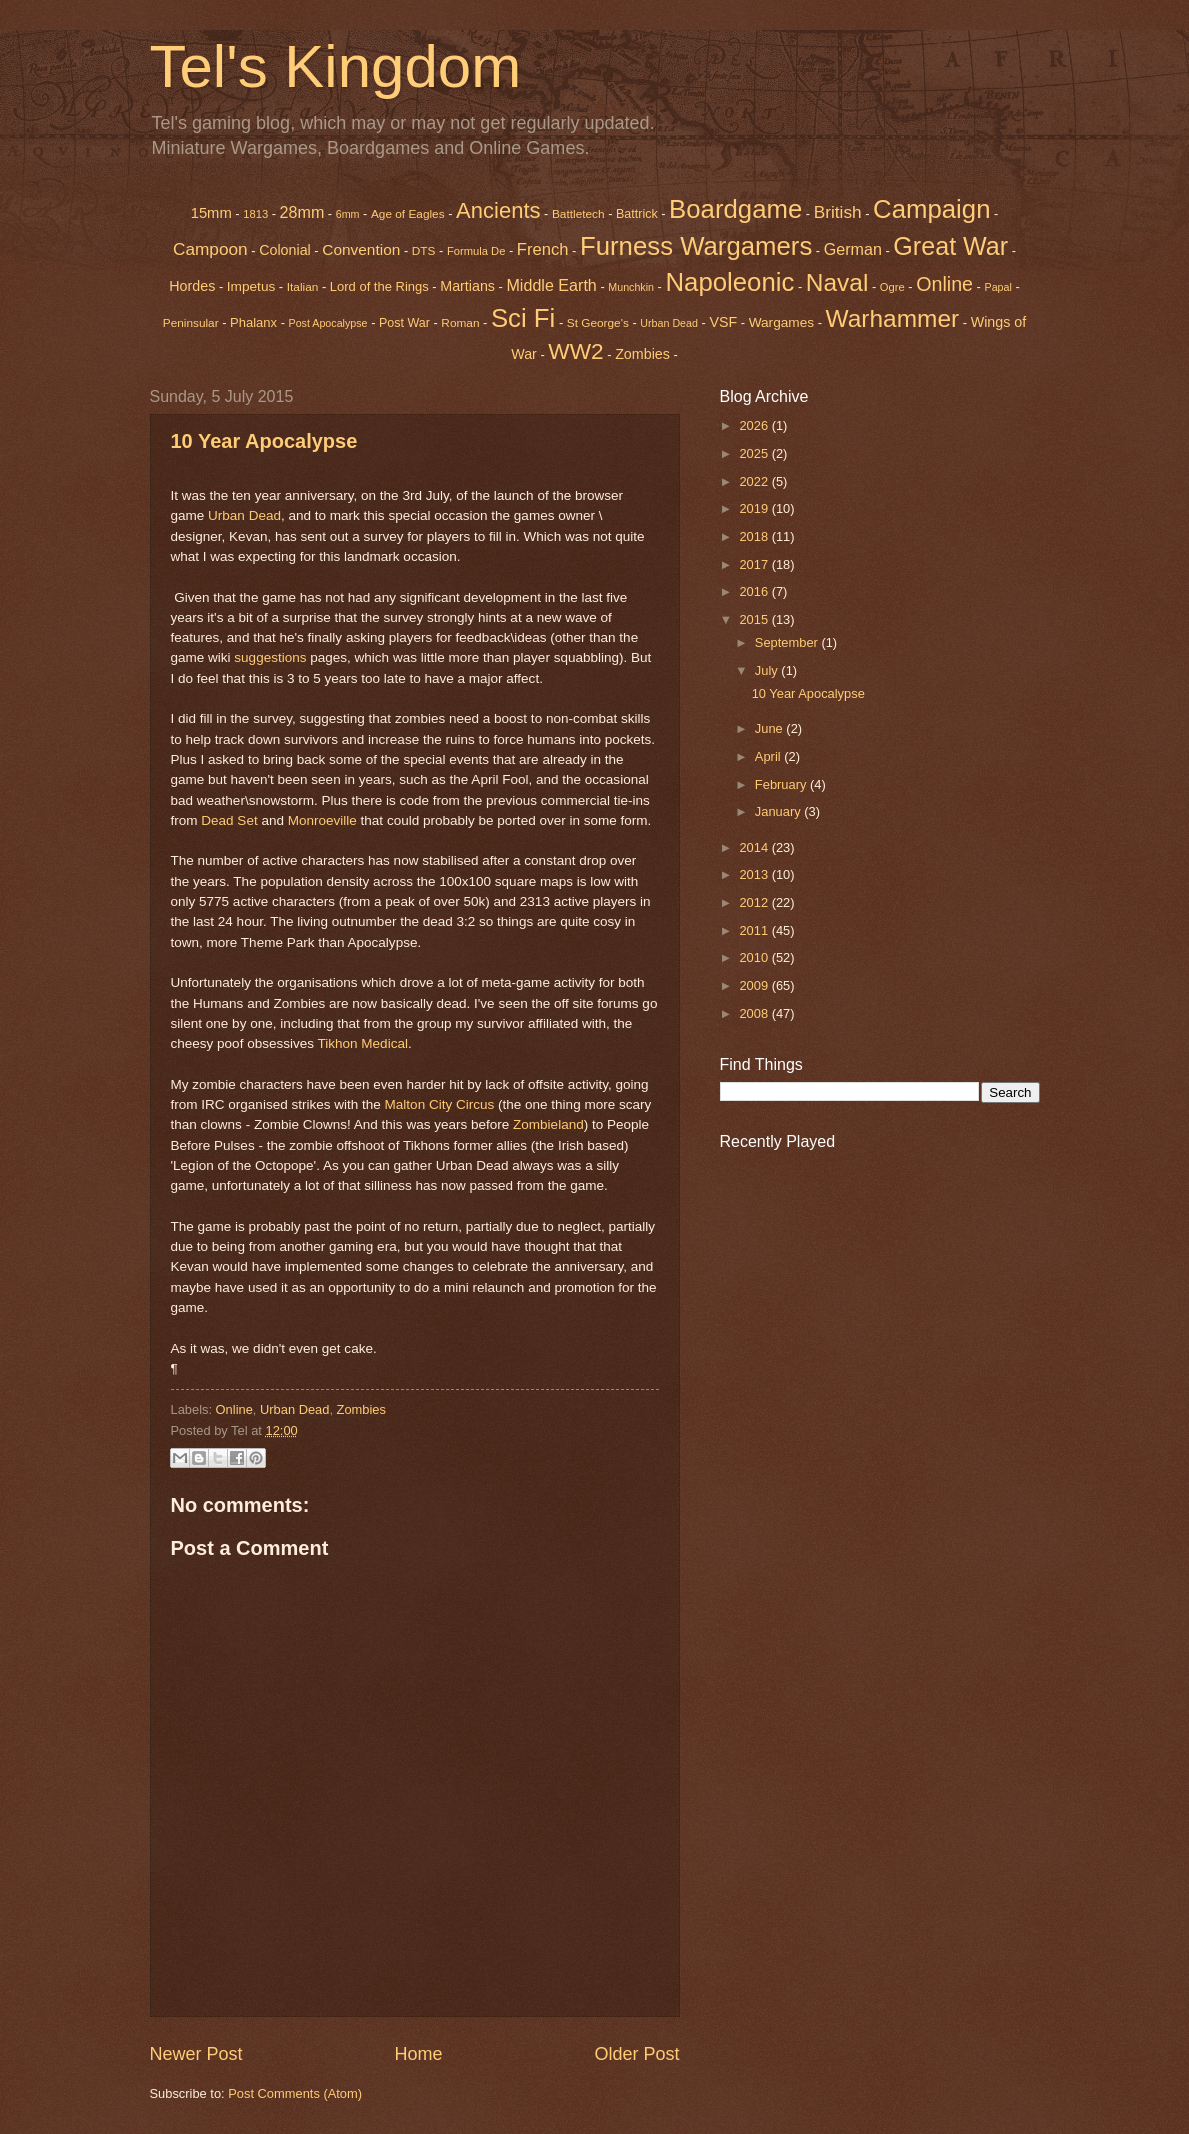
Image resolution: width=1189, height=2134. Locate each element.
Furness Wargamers (696, 246)
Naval (837, 282)
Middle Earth (551, 285)
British (838, 212)
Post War (404, 323)
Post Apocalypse (328, 323)
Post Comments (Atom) (295, 2093)
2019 (755, 508)
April (769, 756)
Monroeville (322, 820)
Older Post (636, 2054)
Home (418, 2054)
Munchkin (631, 287)
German (853, 249)
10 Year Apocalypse (264, 441)
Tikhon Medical (363, 1043)
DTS (424, 251)
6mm (348, 214)
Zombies (642, 354)
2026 (755, 425)
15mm (211, 213)
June (771, 728)
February (782, 784)
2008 (755, 1013)
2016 (755, 591)
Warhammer (893, 318)
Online (234, 1409)
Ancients (498, 210)
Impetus (251, 286)
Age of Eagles (408, 214)
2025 (755, 453)
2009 (755, 985)
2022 (755, 481)
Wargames (781, 322)
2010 (755, 957)
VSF (723, 322)
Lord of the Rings (379, 286)
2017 (755, 564)
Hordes (192, 286)
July (768, 670)
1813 (255, 214)
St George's (598, 323)
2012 (755, 902)
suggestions (270, 657)
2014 (755, 847)
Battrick (637, 214)
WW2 (575, 351)
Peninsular (191, 323)
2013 (755, 874)
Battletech (578, 214)
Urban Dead (669, 323)
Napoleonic (729, 282)
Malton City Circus (440, 1104)
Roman (460, 323)
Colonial (285, 250)
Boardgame (735, 209)
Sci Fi (523, 318)
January (779, 811)
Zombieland (548, 1124)
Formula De (476, 251)
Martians (467, 286)
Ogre (892, 287)
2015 (755, 619)
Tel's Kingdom (336, 66)
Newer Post (196, 2054)
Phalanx (253, 322)
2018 (755, 536)
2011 (755, 930)
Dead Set (229, 820)
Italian (303, 287)
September (788, 642)
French (543, 249)
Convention (361, 249)
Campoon (210, 249)
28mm (302, 212)
